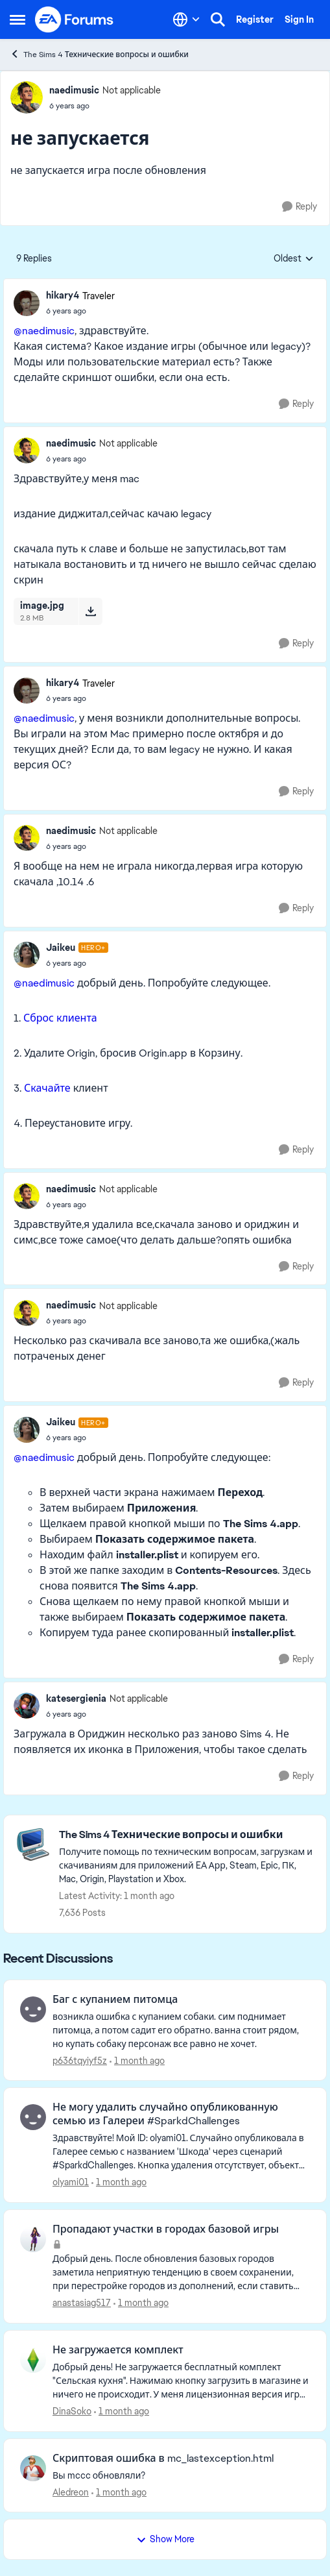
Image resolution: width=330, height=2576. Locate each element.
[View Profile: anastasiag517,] (33, 2239)
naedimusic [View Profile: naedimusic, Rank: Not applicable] (74, 90)
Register (255, 19)
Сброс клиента (60, 1018)
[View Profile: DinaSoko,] (33, 2360)
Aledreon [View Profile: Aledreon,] (71, 2491)
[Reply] (299, 206)
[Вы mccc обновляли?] (181, 2475)
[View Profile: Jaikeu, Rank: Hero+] (27, 955)
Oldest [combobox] (294, 258)
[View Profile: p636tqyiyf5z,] (33, 2009)
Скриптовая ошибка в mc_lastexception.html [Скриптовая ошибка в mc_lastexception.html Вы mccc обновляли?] (163, 2458)
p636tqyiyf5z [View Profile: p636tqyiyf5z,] (80, 2060)
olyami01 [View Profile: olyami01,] (71, 2182)
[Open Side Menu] (17, 19)
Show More (165, 2539)
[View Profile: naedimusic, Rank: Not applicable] (26, 97)
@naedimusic (44, 330)
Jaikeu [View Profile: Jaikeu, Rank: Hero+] (60, 947)
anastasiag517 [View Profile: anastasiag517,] (82, 2303)
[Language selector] (186, 19)
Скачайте (47, 1088)
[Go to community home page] (74, 19)
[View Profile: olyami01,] (33, 2117)
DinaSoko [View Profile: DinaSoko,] (72, 2411)
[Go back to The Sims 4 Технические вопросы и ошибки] (186, 1835)
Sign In (299, 19)
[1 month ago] (137, 2060)
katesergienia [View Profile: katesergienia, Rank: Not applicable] (76, 1698)
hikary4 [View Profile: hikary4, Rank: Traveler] (62, 295)
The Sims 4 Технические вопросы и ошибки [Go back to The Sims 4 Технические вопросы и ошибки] (99, 54)
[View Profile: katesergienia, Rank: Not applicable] (27, 1706)
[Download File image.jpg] (90, 611)
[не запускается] (80, 311)
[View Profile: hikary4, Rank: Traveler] (27, 303)
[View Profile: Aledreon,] (33, 2468)
